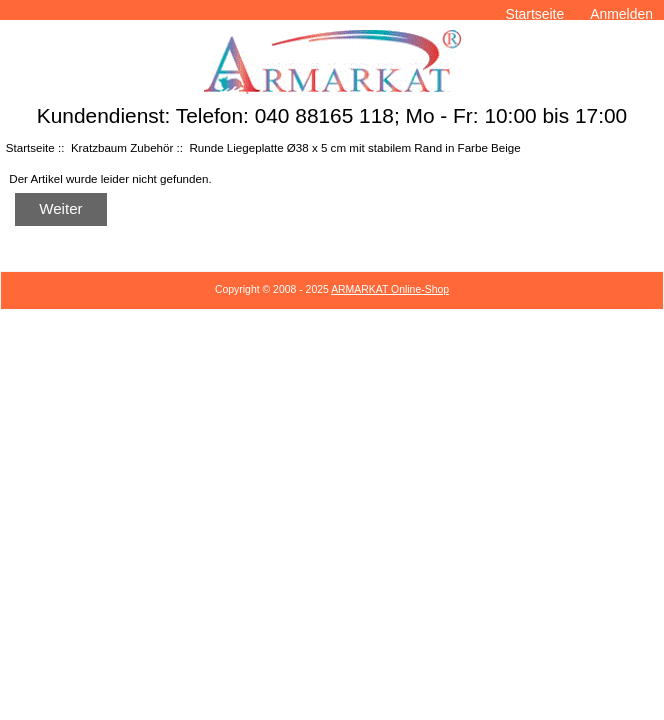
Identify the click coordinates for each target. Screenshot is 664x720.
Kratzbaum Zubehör (122, 147)
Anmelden (621, 14)
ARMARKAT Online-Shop (390, 289)
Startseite (534, 14)
